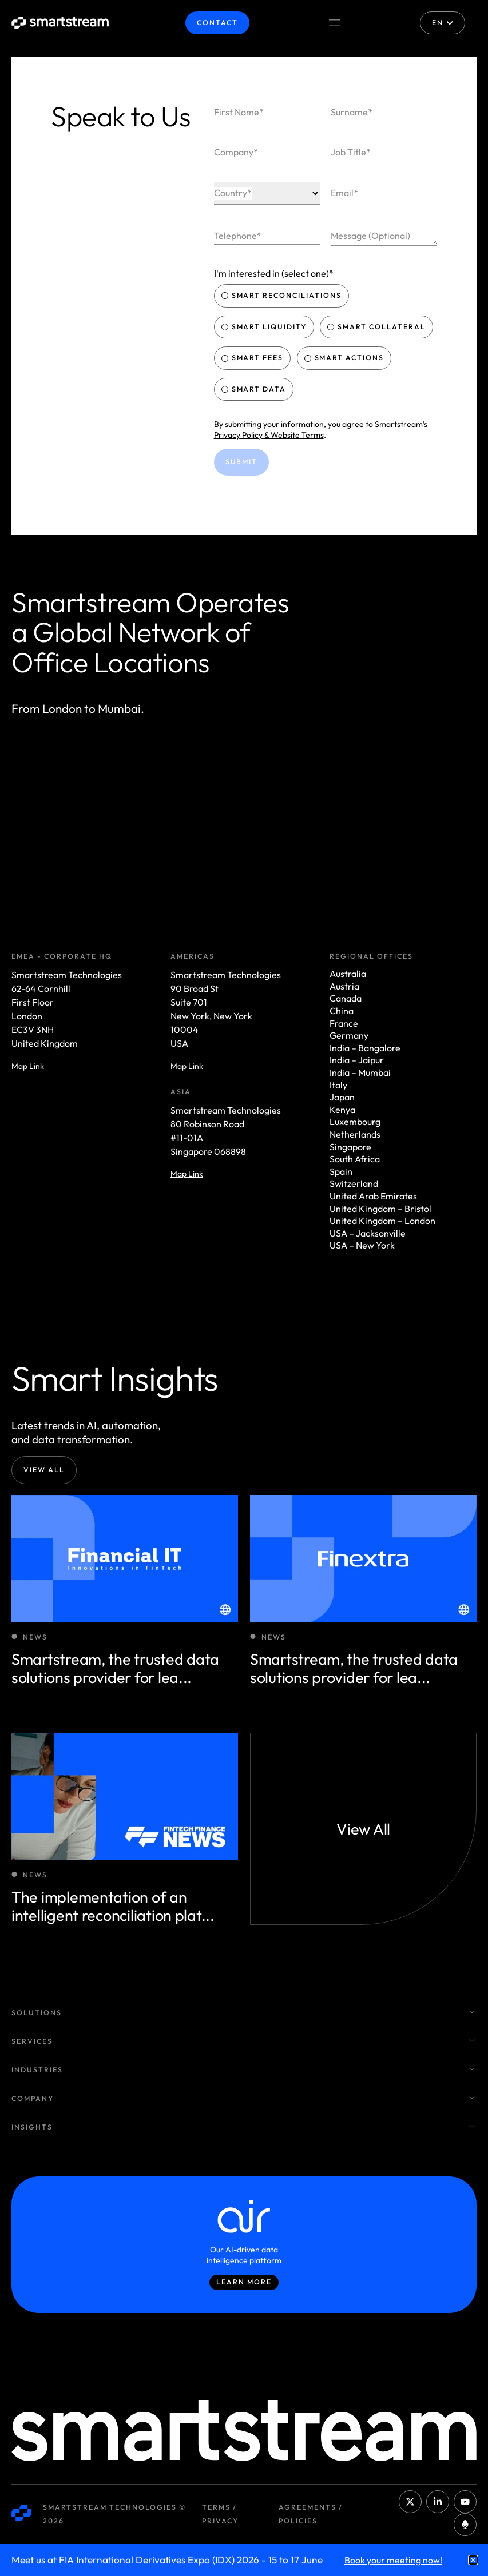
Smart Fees (254, 357)
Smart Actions (345, 357)
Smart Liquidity (265, 326)
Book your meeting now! (393, 2560)
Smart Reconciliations (283, 295)
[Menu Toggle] (334, 22)
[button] (473, 2560)
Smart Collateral (378, 326)
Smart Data (255, 389)
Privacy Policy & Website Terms (269, 435)
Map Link (27, 1066)
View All (44, 1469)
